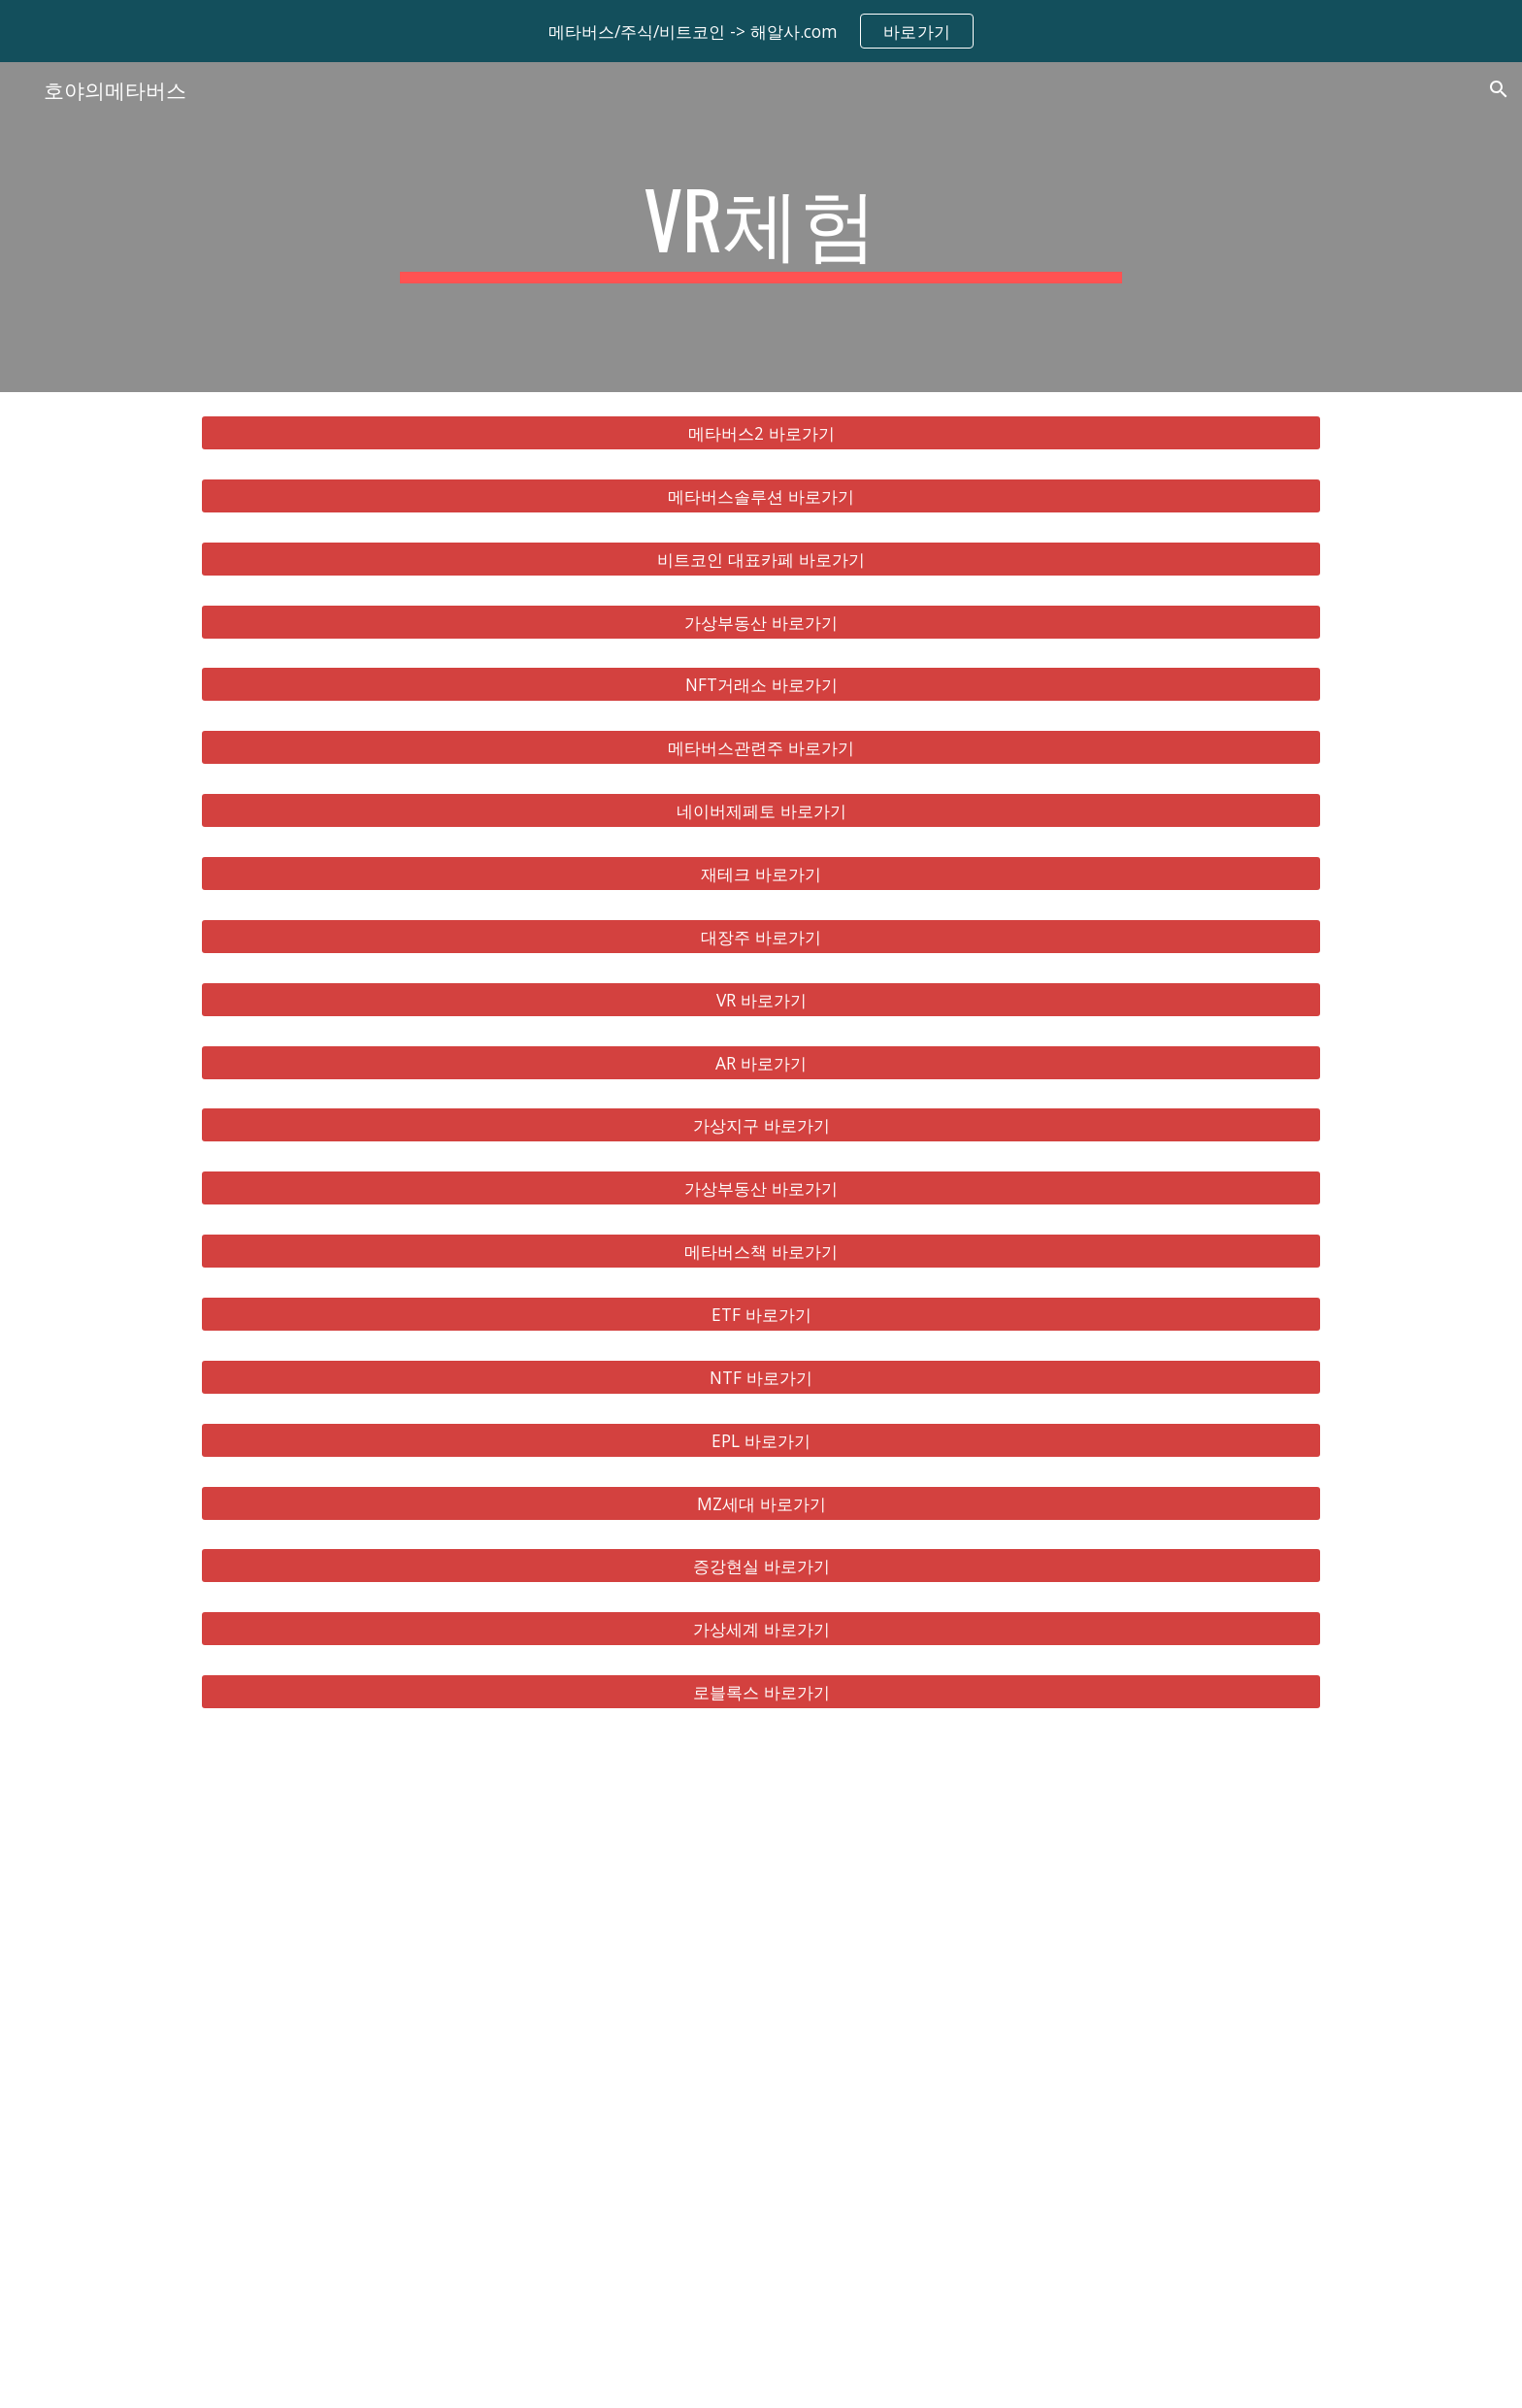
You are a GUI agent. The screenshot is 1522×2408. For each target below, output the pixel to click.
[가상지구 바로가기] (761, 1125)
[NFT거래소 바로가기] (761, 684)
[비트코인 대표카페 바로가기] (761, 558)
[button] (1498, 89)
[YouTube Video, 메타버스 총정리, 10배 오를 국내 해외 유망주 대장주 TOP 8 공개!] (761, 2070)
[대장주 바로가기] (761, 937)
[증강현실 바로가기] (761, 1566)
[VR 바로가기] (761, 999)
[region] (761, 31)
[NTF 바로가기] (761, 1377)
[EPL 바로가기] (761, 1440)
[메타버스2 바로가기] (761, 433)
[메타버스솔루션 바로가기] (761, 496)
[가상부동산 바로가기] (761, 621)
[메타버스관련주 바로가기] (761, 747)
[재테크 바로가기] (761, 874)
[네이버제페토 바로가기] (761, 811)
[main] (761, 227)
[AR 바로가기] (761, 1062)
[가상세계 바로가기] (761, 1629)
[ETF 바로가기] (761, 1314)
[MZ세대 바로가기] (761, 1503)
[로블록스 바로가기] (761, 1692)
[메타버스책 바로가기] (761, 1251)
